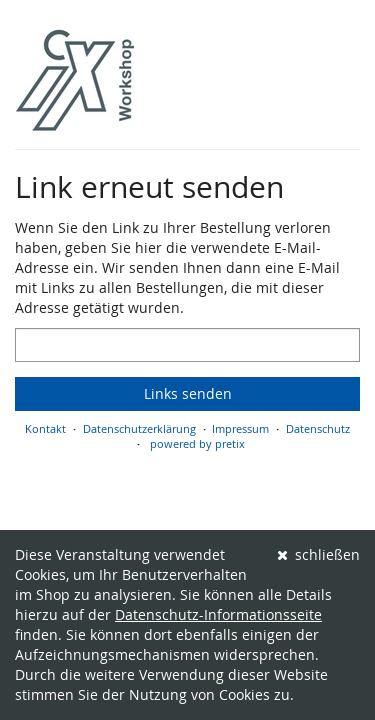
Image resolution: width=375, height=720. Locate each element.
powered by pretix (197, 443)
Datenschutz (318, 428)
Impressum (240, 428)
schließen (319, 554)
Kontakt (45, 428)
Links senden (188, 393)
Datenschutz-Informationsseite (218, 614)
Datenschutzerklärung (139, 428)
